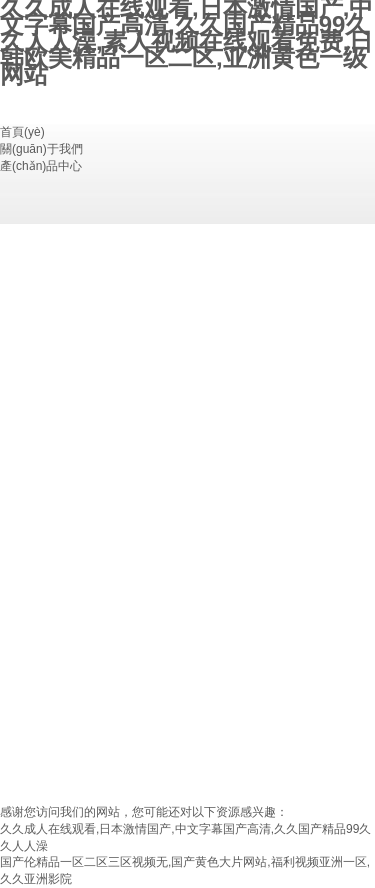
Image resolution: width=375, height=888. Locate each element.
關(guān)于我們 (41, 149)
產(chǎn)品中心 (41, 166)
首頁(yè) (22, 132)
